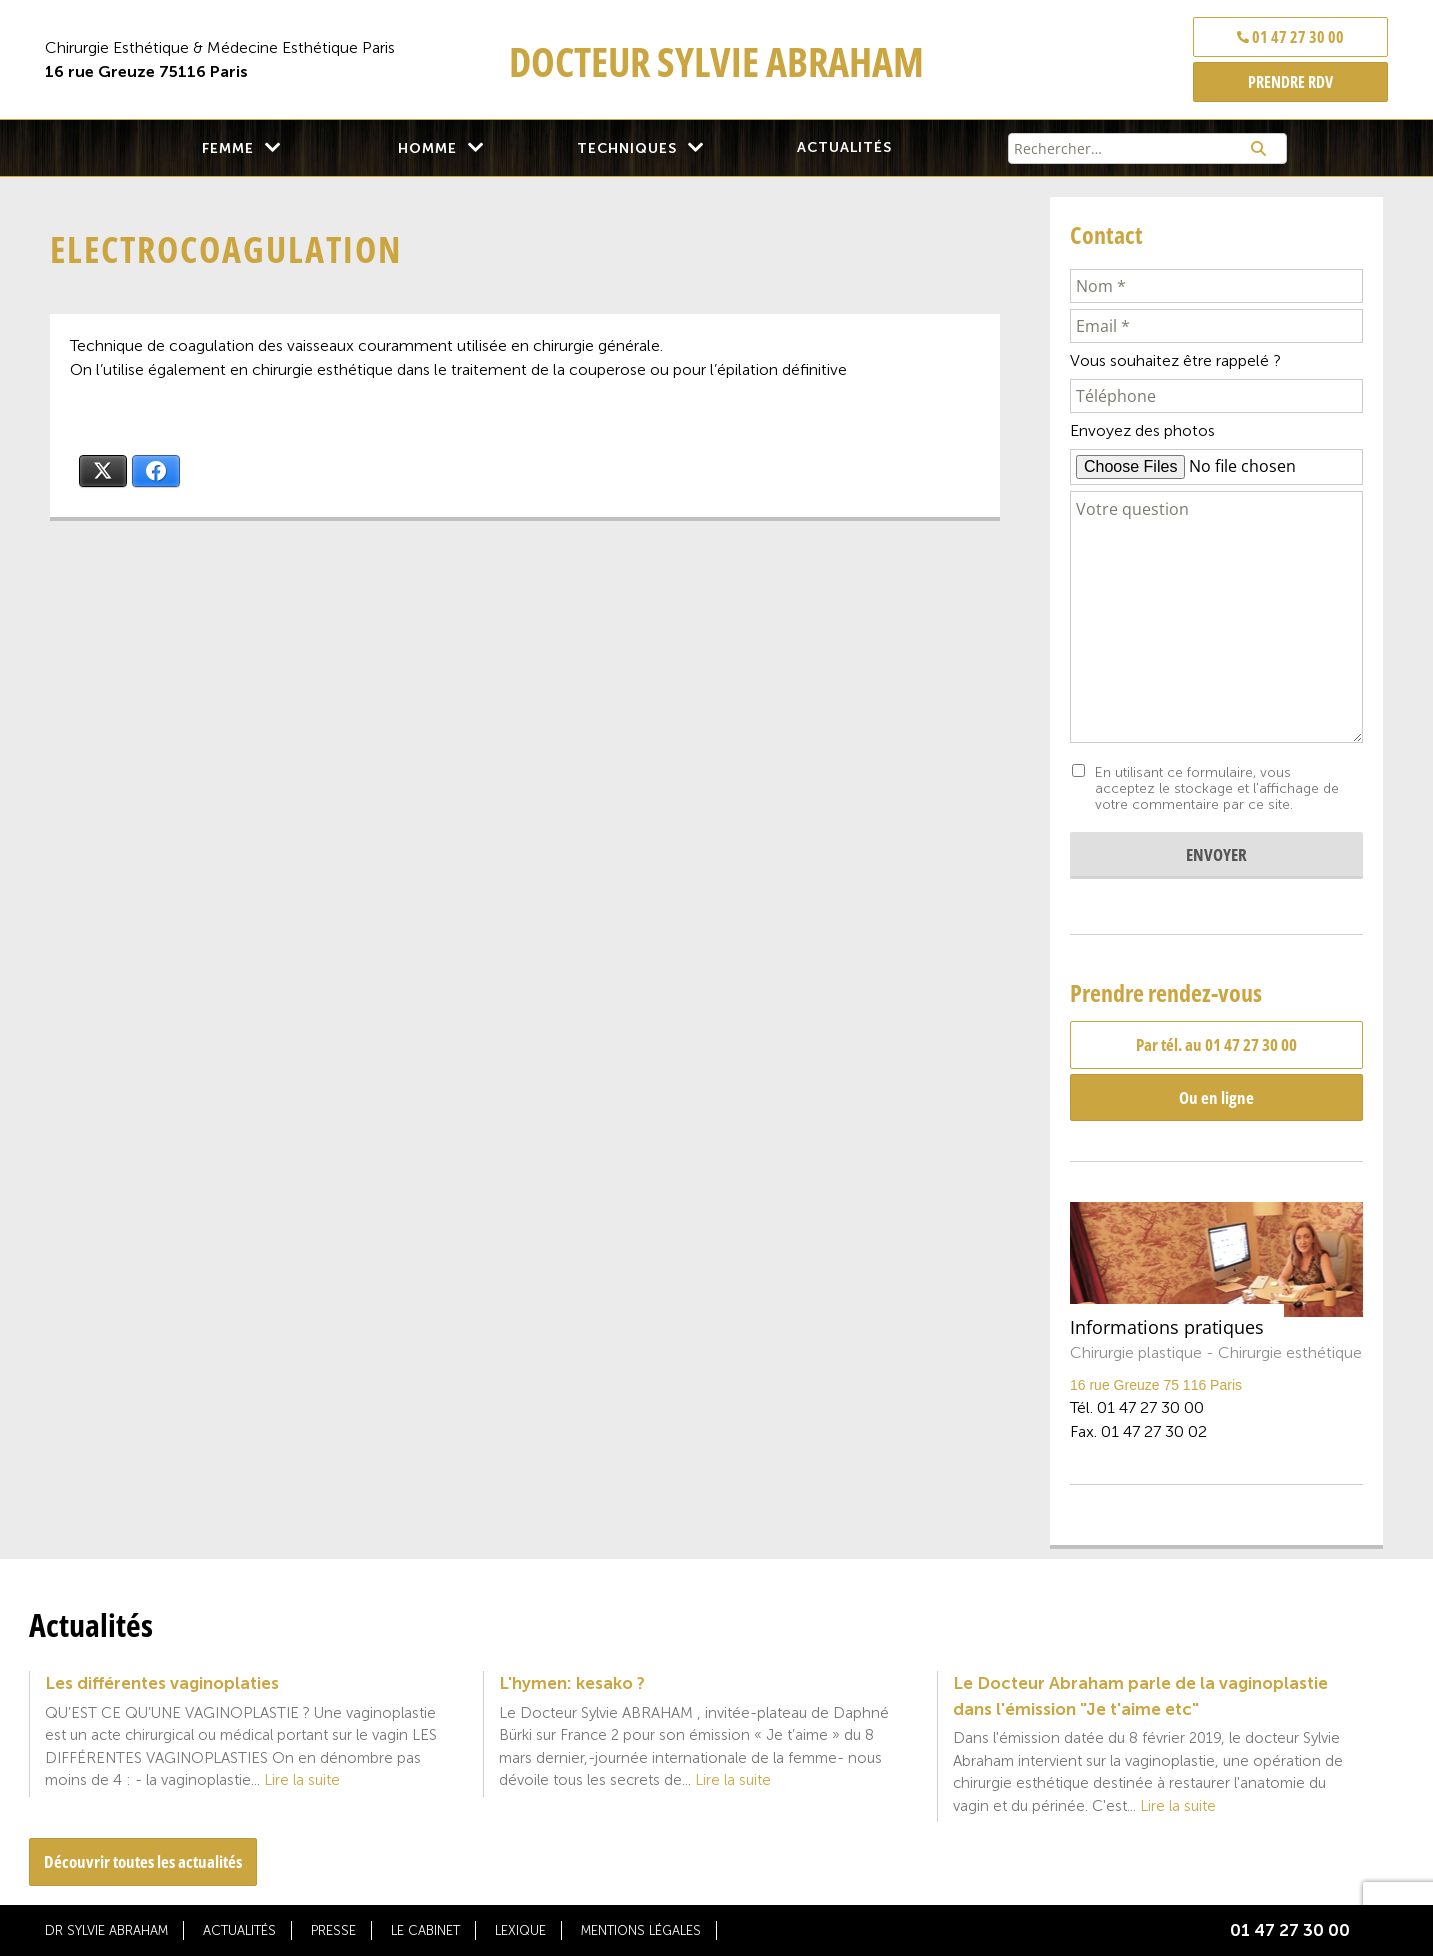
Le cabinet (425, 1930)
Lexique (520, 1930)
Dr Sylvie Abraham (106, 1930)
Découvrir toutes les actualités (143, 1861)
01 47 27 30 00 (1290, 37)
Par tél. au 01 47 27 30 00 (1216, 1044)
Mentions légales (641, 1930)
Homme (427, 148)
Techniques (627, 148)
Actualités (844, 147)
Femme (228, 148)
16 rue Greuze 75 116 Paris (1156, 1385)
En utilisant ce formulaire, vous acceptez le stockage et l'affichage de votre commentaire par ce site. (1217, 789)
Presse (333, 1930)
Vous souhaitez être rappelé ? (1175, 360)
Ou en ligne (1216, 1097)
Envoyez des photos (1142, 430)
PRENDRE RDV (1290, 82)
